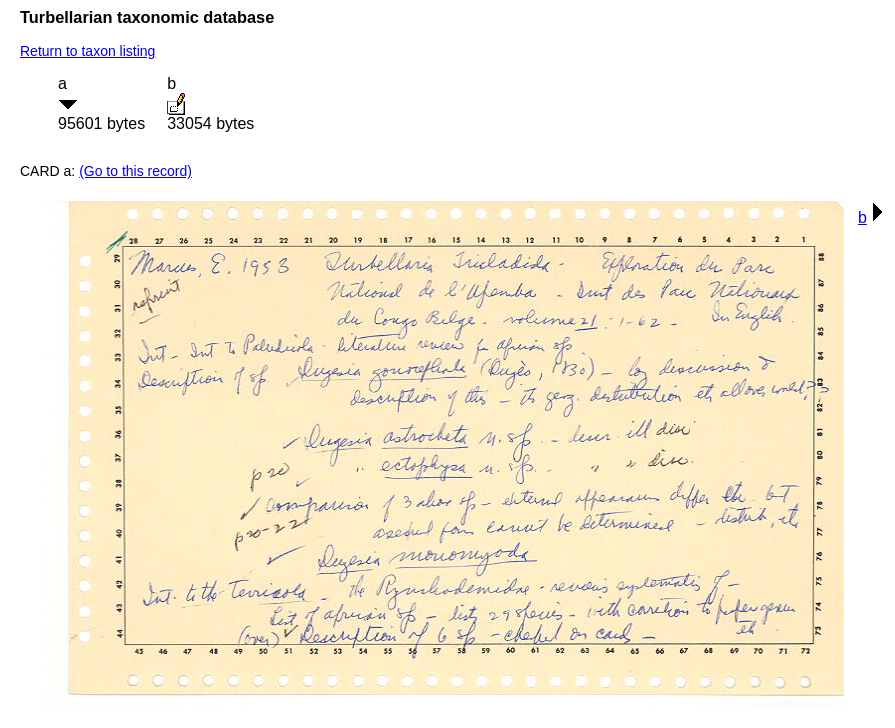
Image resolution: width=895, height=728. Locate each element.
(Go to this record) (135, 171)
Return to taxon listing (87, 51)
